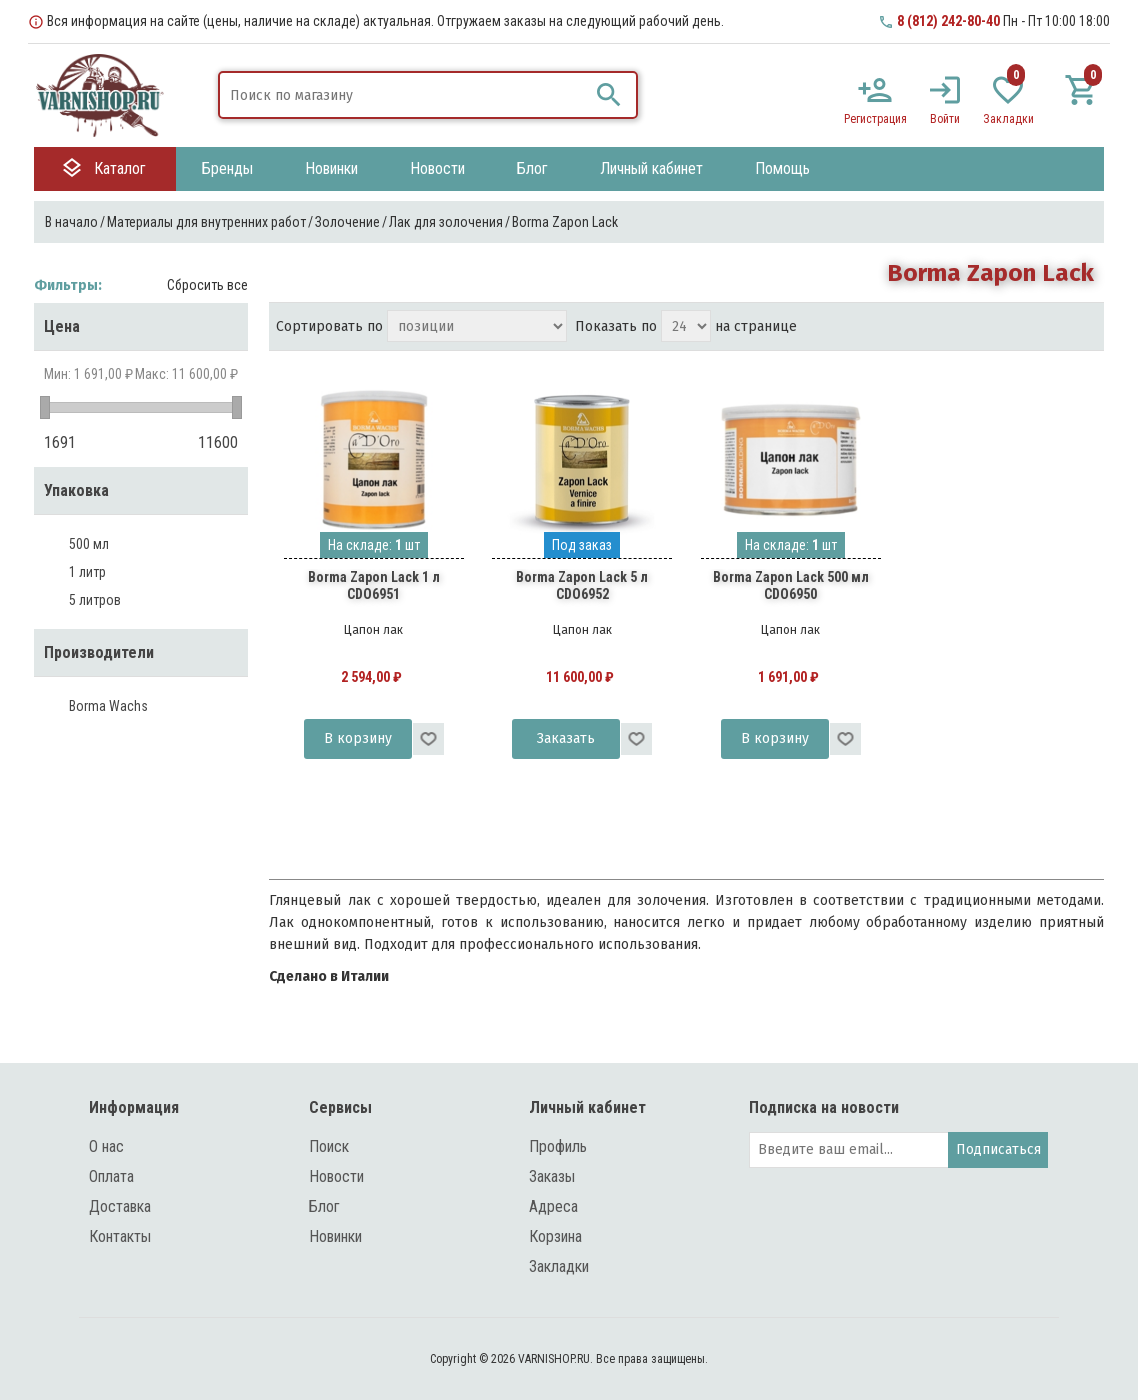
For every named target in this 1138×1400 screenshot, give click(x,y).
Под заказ (582, 545)
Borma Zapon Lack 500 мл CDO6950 (791, 585)
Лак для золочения (446, 222)
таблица (1046, 328)
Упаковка (76, 490)
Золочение (347, 222)
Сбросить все (207, 285)
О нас (106, 1146)
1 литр (87, 572)
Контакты (120, 1236)
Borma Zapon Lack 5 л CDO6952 (582, 585)
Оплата (111, 1176)
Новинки (335, 1236)
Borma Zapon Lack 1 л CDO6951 (374, 585)
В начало (71, 222)
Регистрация (875, 119)
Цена (62, 326)
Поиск (329, 1146)
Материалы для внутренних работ (206, 222)
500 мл (89, 544)
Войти (945, 119)
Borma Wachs (108, 706)
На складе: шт (374, 545)
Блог (324, 1206)
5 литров (95, 600)
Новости (336, 1176)
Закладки (559, 1266)
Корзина (555, 1236)
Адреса (553, 1206)
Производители (99, 652)
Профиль (558, 1146)
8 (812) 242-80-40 (948, 21)
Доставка (120, 1206)
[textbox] (403, 95)
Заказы (552, 1176)
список (1082, 328)
